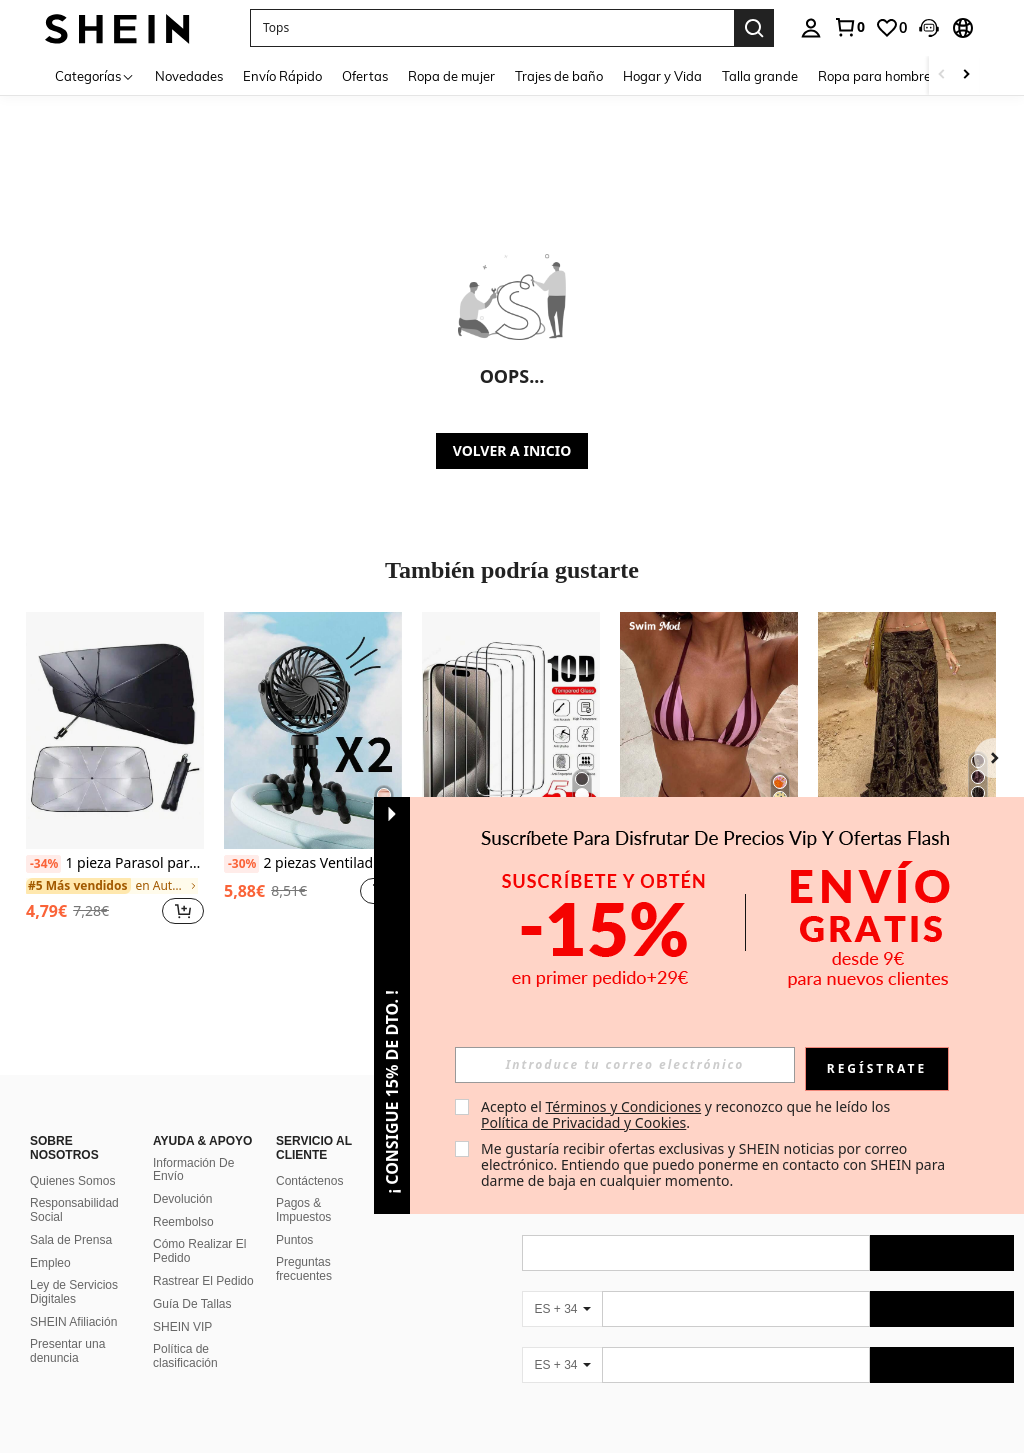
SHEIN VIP (182, 1327)
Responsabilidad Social (74, 1210)
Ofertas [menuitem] (365, 76)
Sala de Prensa (71, 1240)
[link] (849, 27)
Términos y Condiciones (623, 1106)
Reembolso (183, 1222)
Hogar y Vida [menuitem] (662, 76)
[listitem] (115, 779)
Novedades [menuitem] (189, 76)
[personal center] (811, 28)
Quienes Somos (72, 1181)
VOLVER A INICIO (512, 450)
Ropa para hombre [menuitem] (874, 76)
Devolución (182, 1199)
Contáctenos (309, 1181)
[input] (625, 1065)
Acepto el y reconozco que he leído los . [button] (687, 1114)
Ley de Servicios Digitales (74, 1292)
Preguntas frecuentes (304, 1269)
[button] (492, 28)
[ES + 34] (562, 1309)
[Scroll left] (942, 75)
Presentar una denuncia (67, 1351)
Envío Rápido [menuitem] (282, 76)
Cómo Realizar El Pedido (199, 1251)
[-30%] (241, 864)
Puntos (294, 1240)
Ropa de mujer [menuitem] (451, 76)
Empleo (50, 1263)
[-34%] (43, 864)
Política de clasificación (185, 1356)
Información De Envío (193, 1170)
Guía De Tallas (192, 1304)
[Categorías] (95, 75)
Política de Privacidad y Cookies (583, 1122)
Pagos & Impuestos (303, 1210)
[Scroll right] (966, 75)
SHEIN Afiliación (73, 1322)
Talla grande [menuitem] (760, 76)
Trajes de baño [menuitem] (559, 76)
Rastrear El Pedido (203, 1281)
